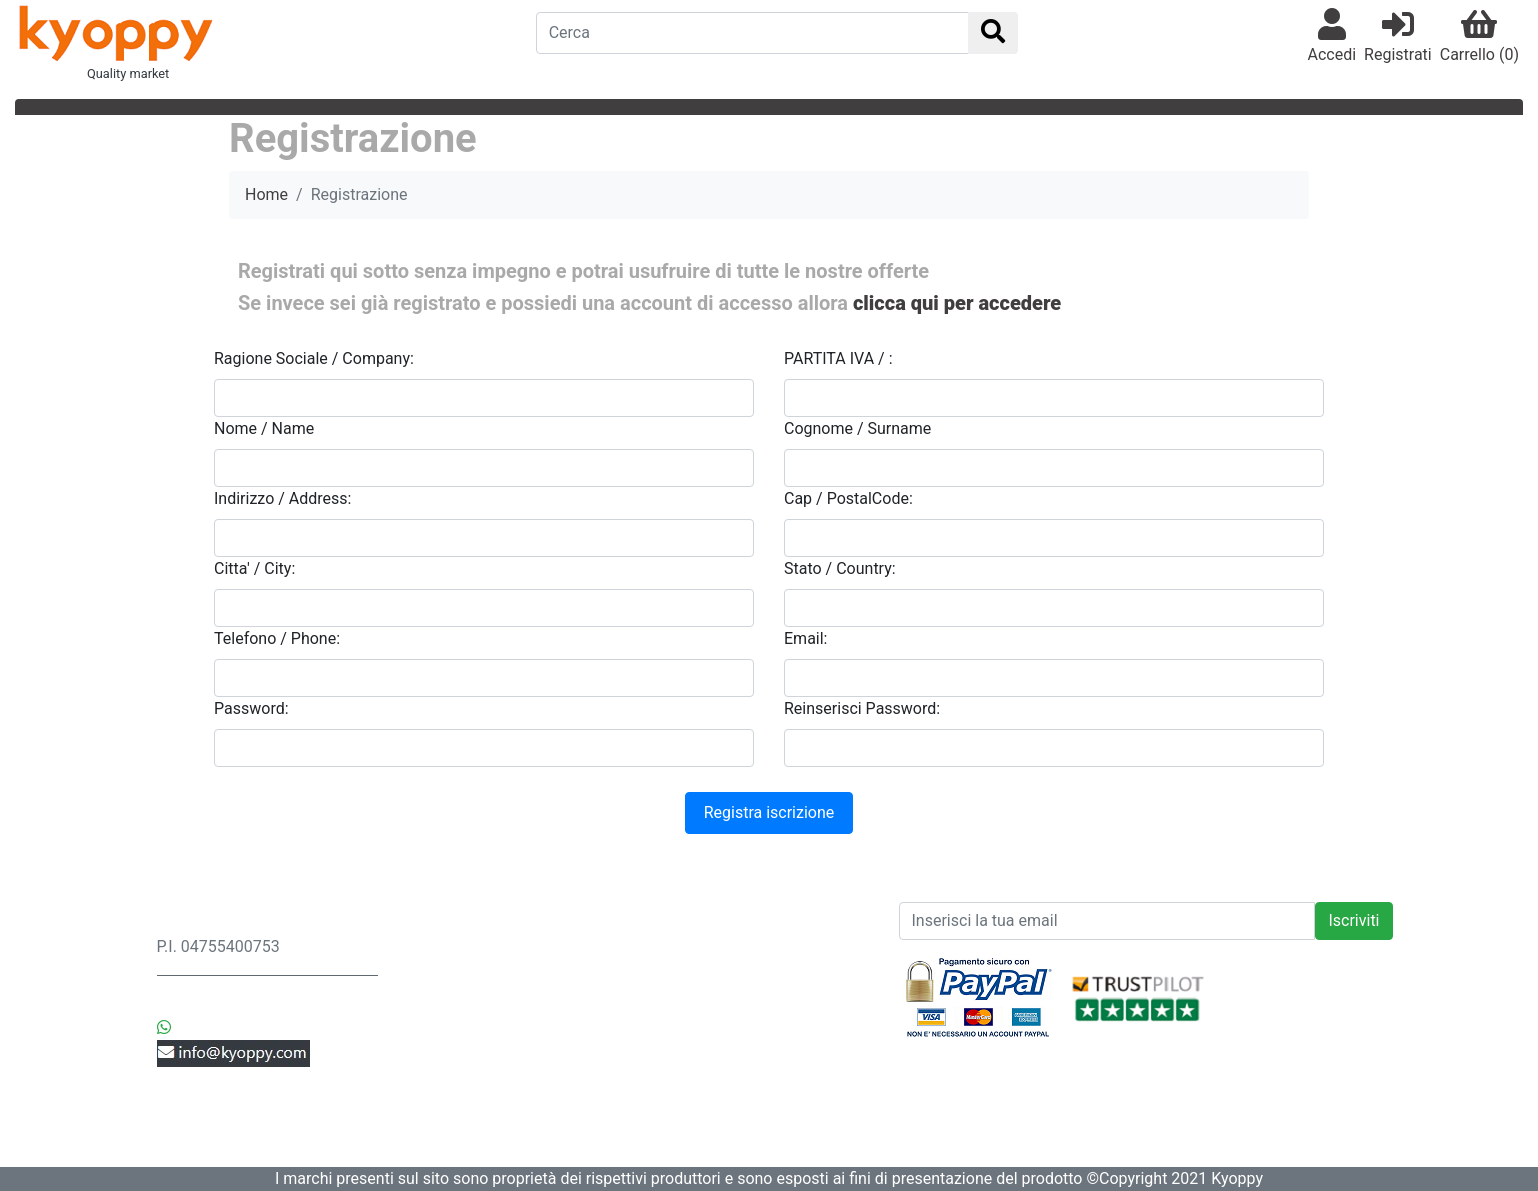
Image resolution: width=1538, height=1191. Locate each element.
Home (266, 194)
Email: (805, 638)
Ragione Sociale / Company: (314, 358)
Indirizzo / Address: (282, 498)
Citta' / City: (254, 568)
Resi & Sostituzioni (474, 970)
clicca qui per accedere (957, 303)
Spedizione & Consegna (492, 922)
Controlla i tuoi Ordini (482, 1066)
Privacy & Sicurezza (477, 946)
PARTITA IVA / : (838, 358)
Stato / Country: (840, 568)
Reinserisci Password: (862, 708)
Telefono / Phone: (277, 638)
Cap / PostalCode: (848, 498)
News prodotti (709, 922)
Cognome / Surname (857, 428)
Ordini (429, 994)
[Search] (753, 33)
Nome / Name (264, 428)
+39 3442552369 (236, 1003)
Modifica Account (470, 1090)
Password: (251, 708)
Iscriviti (1353, 920)
